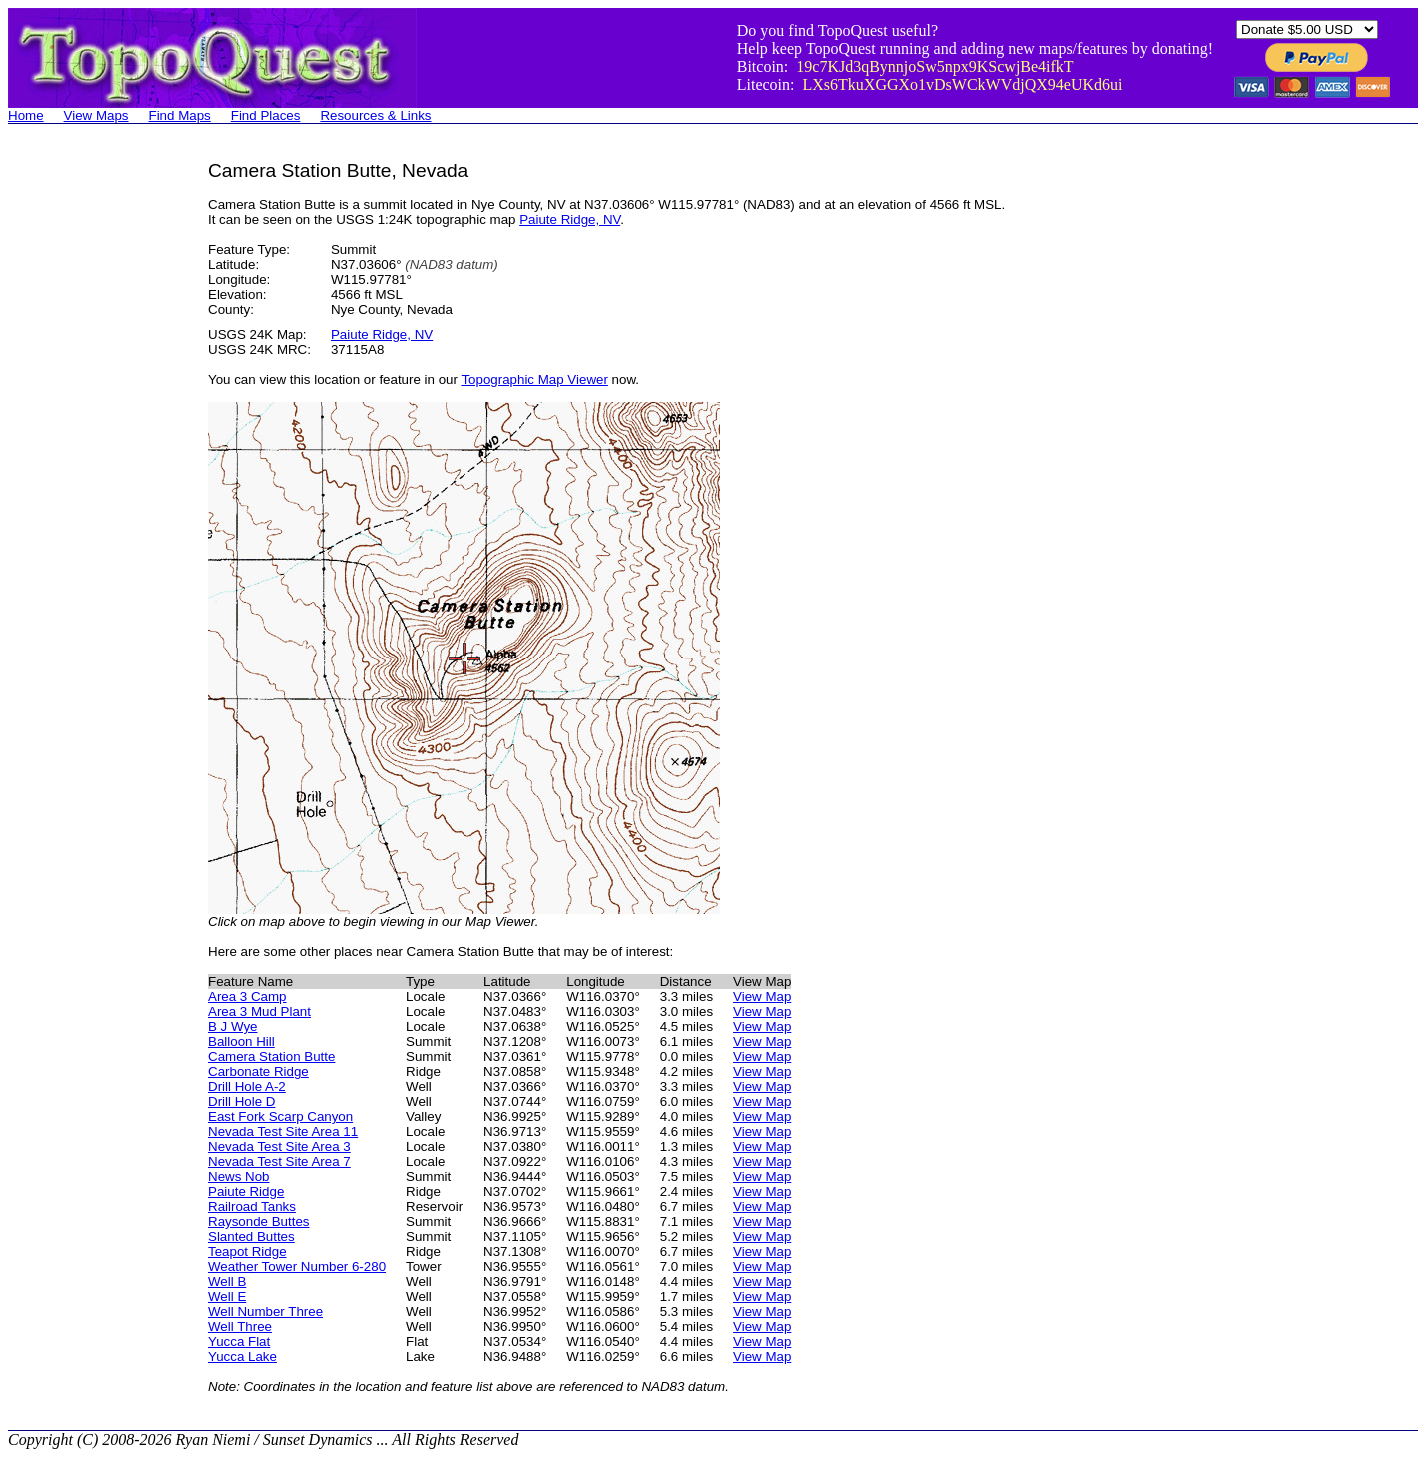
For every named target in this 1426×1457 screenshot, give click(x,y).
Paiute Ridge (246, 1191)
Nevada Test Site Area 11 (283, 1131)
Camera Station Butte (271, 1056)
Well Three (240, 1326)
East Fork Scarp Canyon (280, 1116)
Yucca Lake (242, 1356)
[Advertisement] (88, 460)
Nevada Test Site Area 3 (279, 1146)
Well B (227, 1281)
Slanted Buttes (251, 1236)
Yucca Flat (239, 1341)
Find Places (266, 115)
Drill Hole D (241, 1101)
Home (26, 115)
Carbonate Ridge (258, 1071)
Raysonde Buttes (259, 1221)
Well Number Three (265, 1311)
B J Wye (233, 1026)
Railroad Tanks (252, 1206)
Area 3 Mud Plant (259, 1011)
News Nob (238, 1176)
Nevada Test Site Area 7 (279, 1161)
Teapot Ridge (247, 1251)
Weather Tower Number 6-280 (297, 1266)
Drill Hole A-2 (247, 1086)
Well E (227, 1296)
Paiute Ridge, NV (569, 219)
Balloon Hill (241, 1041)
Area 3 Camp (247, 996)
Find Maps (180, 115)
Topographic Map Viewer (534, 379)
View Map (762, 996)
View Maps (96, 115)
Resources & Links (375, 115)
